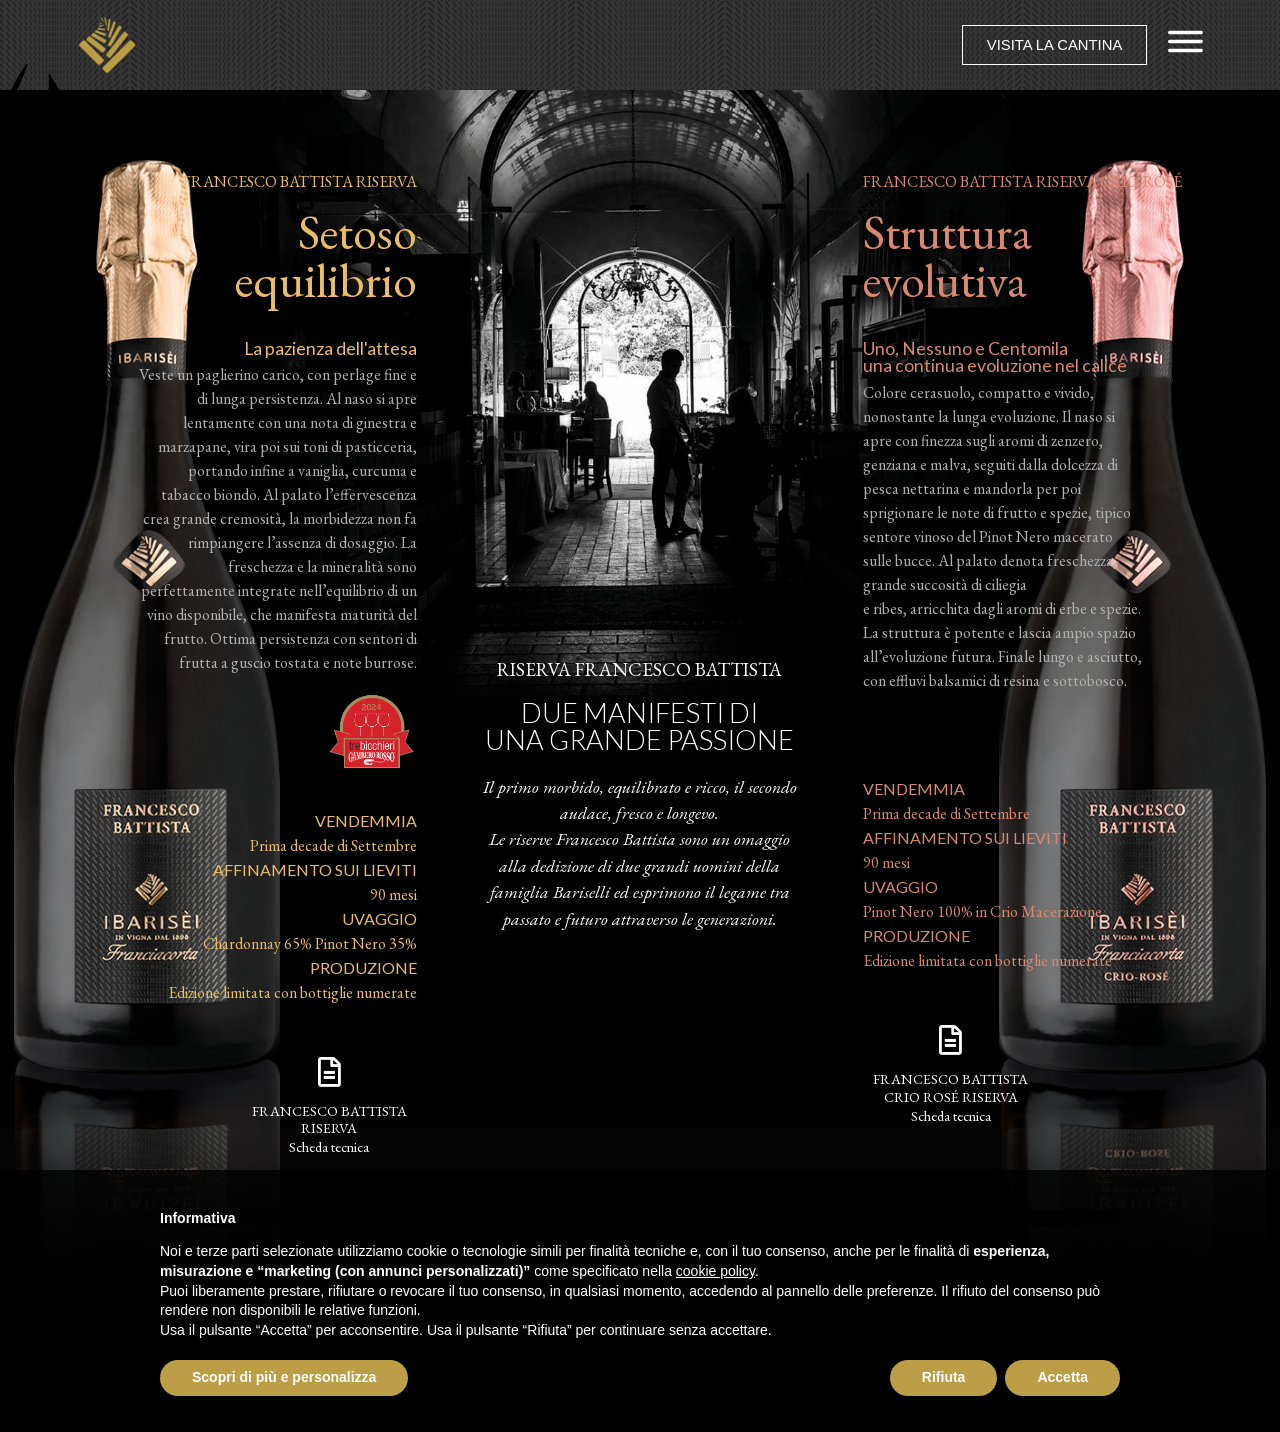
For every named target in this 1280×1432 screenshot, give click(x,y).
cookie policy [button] (715, 1271)
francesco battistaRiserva (329, 1119)
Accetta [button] (1062, 1377)
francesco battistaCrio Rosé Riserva (950, 1087)
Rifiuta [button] (944, 1377)
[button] (1053, 45)
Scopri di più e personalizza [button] (284, 1377)
